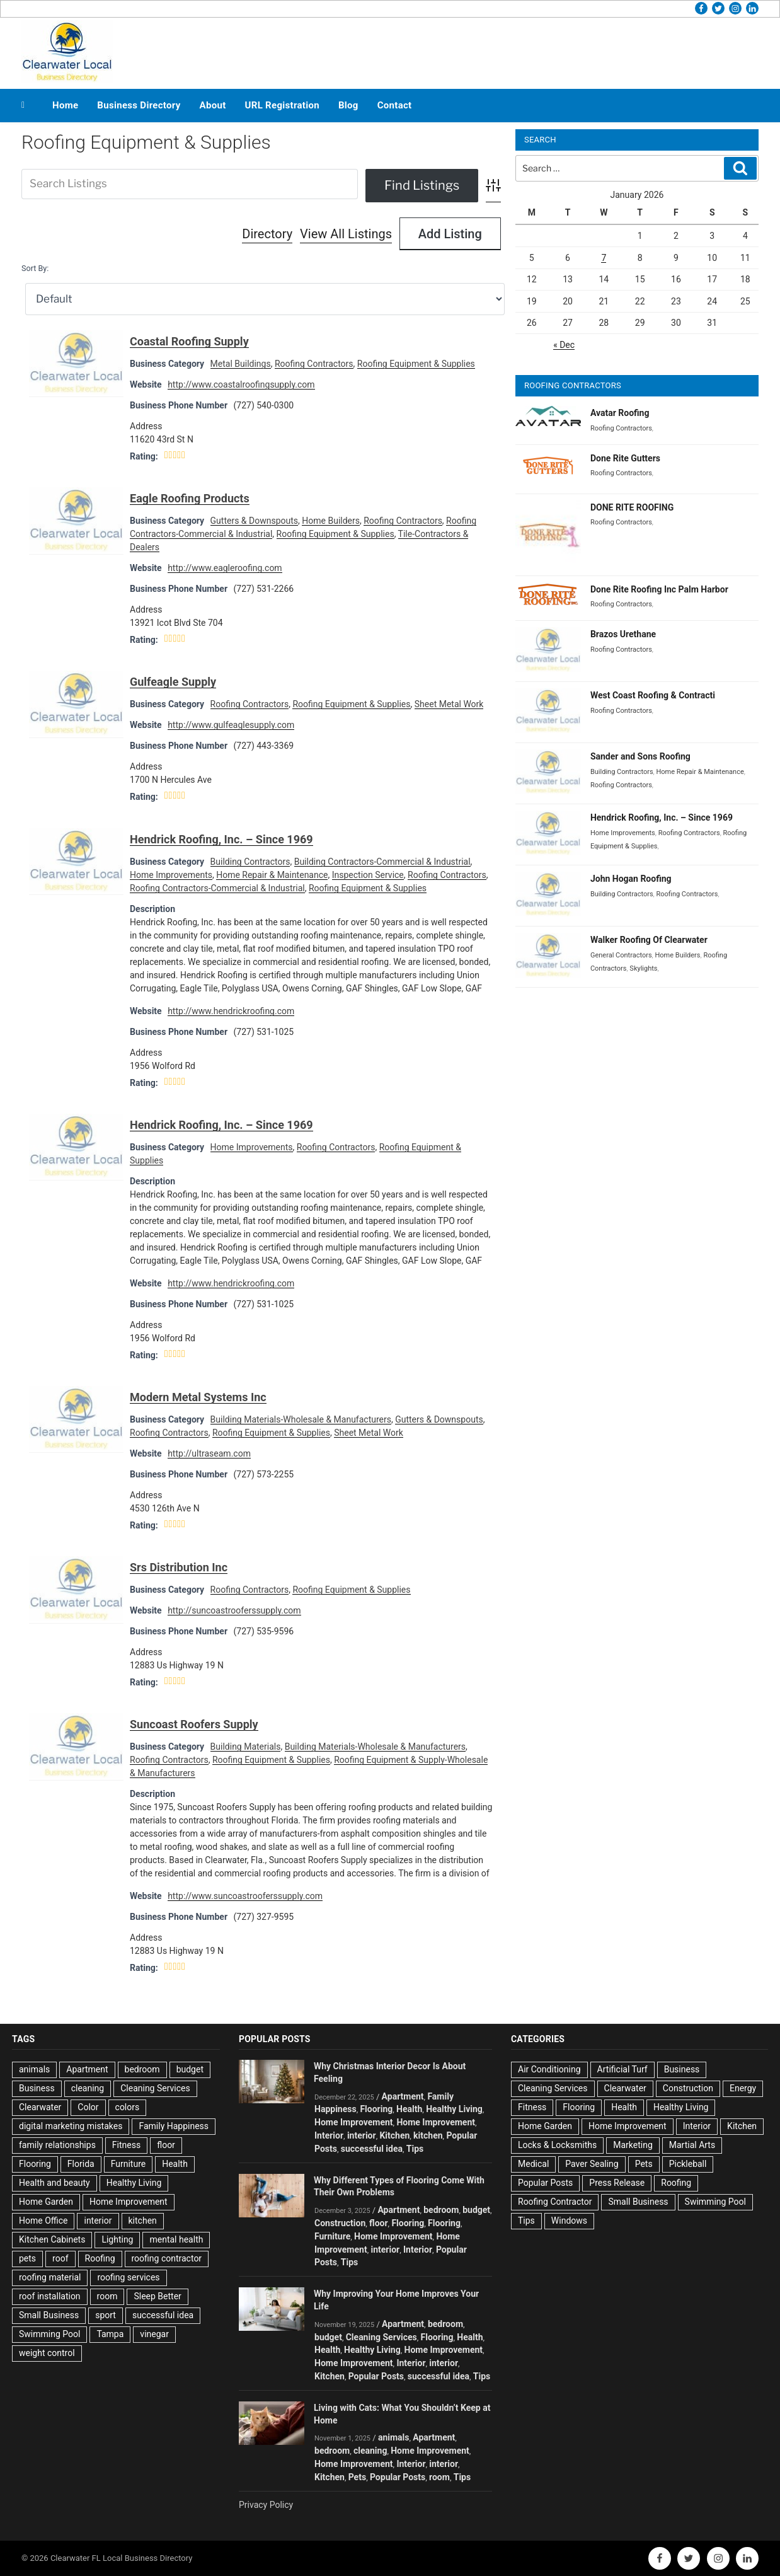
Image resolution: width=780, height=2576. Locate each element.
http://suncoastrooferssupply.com (234, 1610)
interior (98, 2220)
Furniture (128, 2164)
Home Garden (46, 2202)
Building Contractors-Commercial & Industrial (382, 862)
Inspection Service (368, 875)
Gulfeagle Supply (173, 681)
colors (127, 2107)
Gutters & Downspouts (254, 521)
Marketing (633, 2145)
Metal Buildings (240, 364)
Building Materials (245, 1746)
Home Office (43, 2220)
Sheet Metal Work (449, 704)
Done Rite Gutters (625, 458)
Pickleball (688, 2164)
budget (190, 2069)
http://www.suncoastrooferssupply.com (245, 1896)
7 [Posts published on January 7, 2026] (603, 258)
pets (27, 2258)
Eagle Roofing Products (189, 498)
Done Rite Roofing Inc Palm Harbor (659, 589)
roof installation (50, 2296)
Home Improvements (171, 875)
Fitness (126, 2145)
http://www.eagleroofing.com (225, 568)
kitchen (143, 2220)
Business (37, 2088)
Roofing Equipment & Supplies (416, 364)
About (213, 105)
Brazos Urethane (623, 634)
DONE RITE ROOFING (632, 507)
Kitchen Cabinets (52, 2239)
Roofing (100, 2258)
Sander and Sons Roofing (640, 756)
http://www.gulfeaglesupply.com (231, 725)
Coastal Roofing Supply (189, 341)
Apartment (87, 2069)
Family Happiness (174, 2126)
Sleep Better (157, 2296)
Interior (328, 2135)
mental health (176, 2239)
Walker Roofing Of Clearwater (649, 940)
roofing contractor (167, 2258)
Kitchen (394, 2135)
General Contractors (621, 955)
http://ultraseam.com (209, 1453)
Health (175, 2164)
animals (34, 2069)
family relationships (57, 2145)
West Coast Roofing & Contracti (652, 695)
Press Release (617, 2183)
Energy (743, 2088)
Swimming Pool (49, 2334)
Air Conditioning (549, 2069)
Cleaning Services (155, 2088)
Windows (569, 2220)
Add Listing (450, 233)
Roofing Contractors (314, 364)
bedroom (142, 2069)
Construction (339, 2223)
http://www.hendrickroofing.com (231, 1011)
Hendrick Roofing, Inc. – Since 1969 (221, 839)
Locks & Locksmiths (557, 2145)
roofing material (50, 2277)
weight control (47, 2353)
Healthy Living (134, 2183)
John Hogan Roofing (631, 879)
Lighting (117, 2239)
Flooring (35, 2164)
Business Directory (138, 105)
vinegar (154, 2334)
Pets (357, 2477)
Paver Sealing (591, 2164)
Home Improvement (128, 2202)
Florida (81, 2164)
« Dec (564, 345)
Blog (348, 105)
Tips (414, 2149)
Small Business (49, 2315)
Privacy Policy (266, 2505)
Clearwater (40, 2107)
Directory (267, 233)
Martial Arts (692, 2145)
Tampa (109, 2334)
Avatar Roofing (620, 413)
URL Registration (282, 105)
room (107, 2296)
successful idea (162, 2315)
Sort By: (35, 268)
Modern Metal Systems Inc (198, 1397)
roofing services (128, 2277)
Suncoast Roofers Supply (194, 1724)
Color (87, 2107)
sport (105, 2315)
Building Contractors (250, 862)
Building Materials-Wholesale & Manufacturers (300, 1419)
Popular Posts (376, 2376)
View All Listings (346, 233)
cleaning (88, 2088)
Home (65, 105)
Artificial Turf (622, 2069)
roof (60, 2258)
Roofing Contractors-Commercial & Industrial (217, 888)
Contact (394, 105)
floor (166, 2145)
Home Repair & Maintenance (272, 875)
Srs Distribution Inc (178, 1567)
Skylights (643, 968)
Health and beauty (54, 2183)
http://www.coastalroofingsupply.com (241, 384)
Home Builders (331, 521)
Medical (533, 2164)
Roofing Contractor (555, 2202)
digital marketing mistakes (70, 2126)
